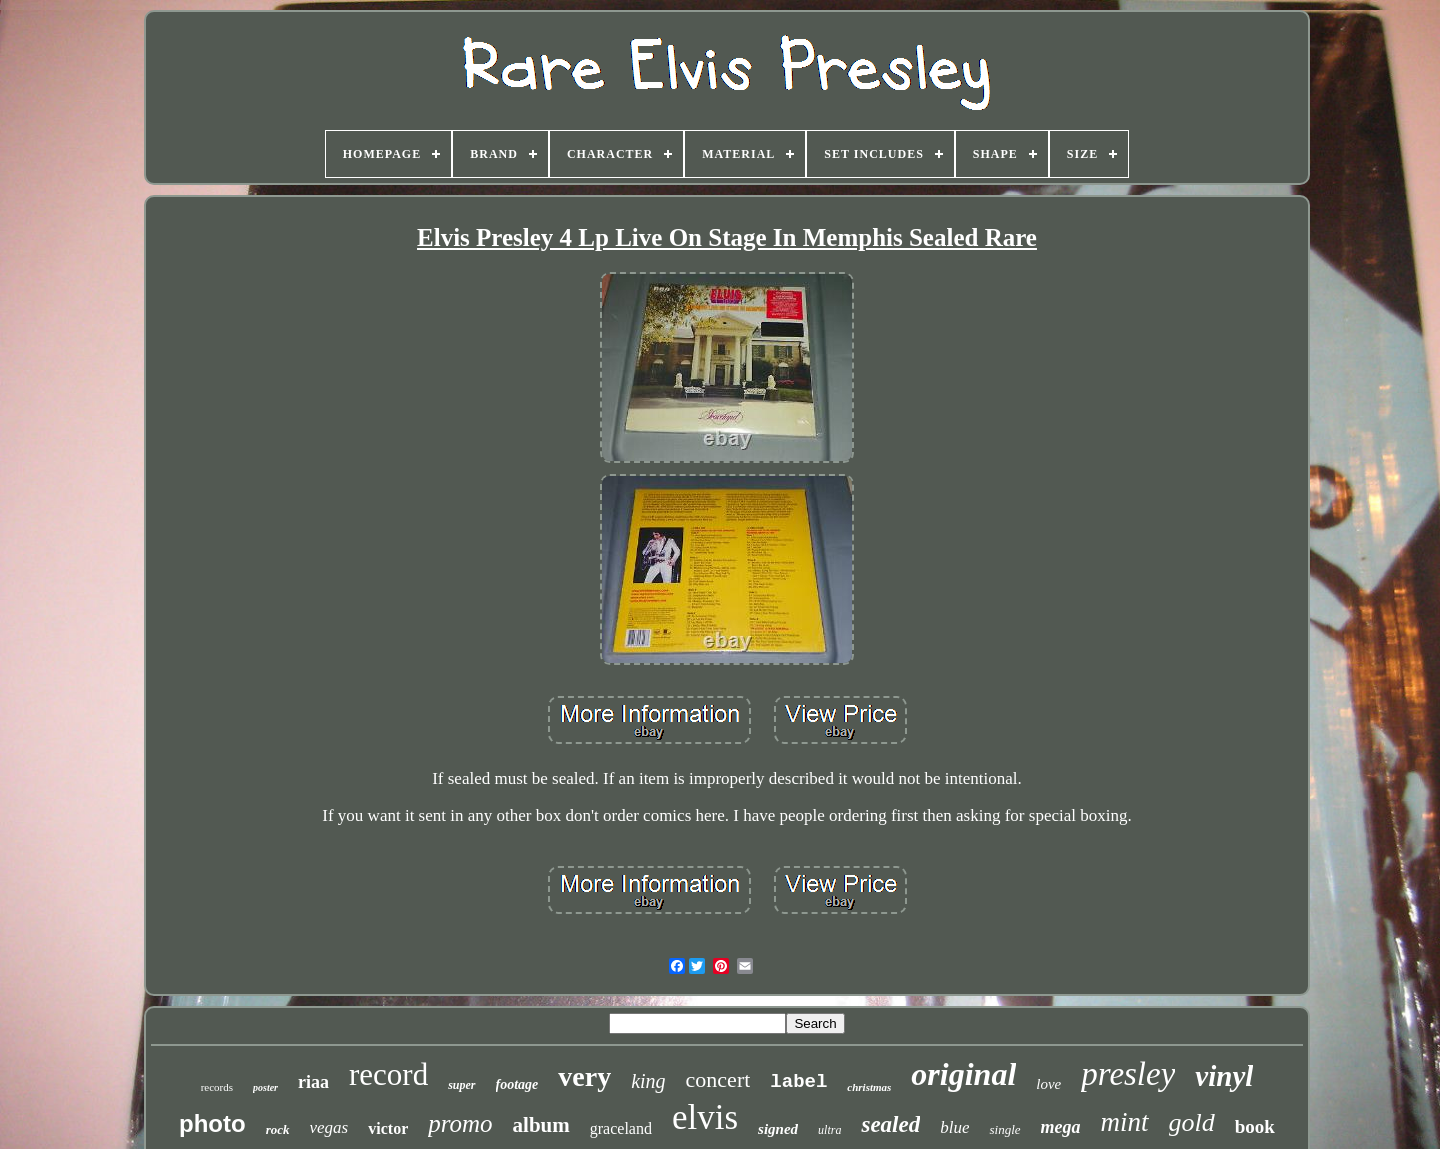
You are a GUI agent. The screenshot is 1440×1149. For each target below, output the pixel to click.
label (798, 1082)
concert (718, 1079)
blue (954, 1127)
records (217, 1087)
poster (265, 1087)
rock (278, 1129)
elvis (705, 1117)
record (388, 1074)
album (541, 1125)
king (648, 1081)
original (963, 1074)
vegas (329, 1127)
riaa (313, 1082)
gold (1192, 1122)
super (461, 1085)
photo (212, 1123)
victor (388, 1128)
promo (460, 1123)
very (584, 1076)
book (1255, 1126)
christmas (869, 1087)
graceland (621, 1128)
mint (1125, 1122)
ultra (829, 1130)
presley (1128, 1074)
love (1048, 1084)
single (1004, 1129)
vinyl (1224, 1076)
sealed (890, 1124)
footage (517, 1084)
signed (778, 1129)
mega (1061, 1127)
